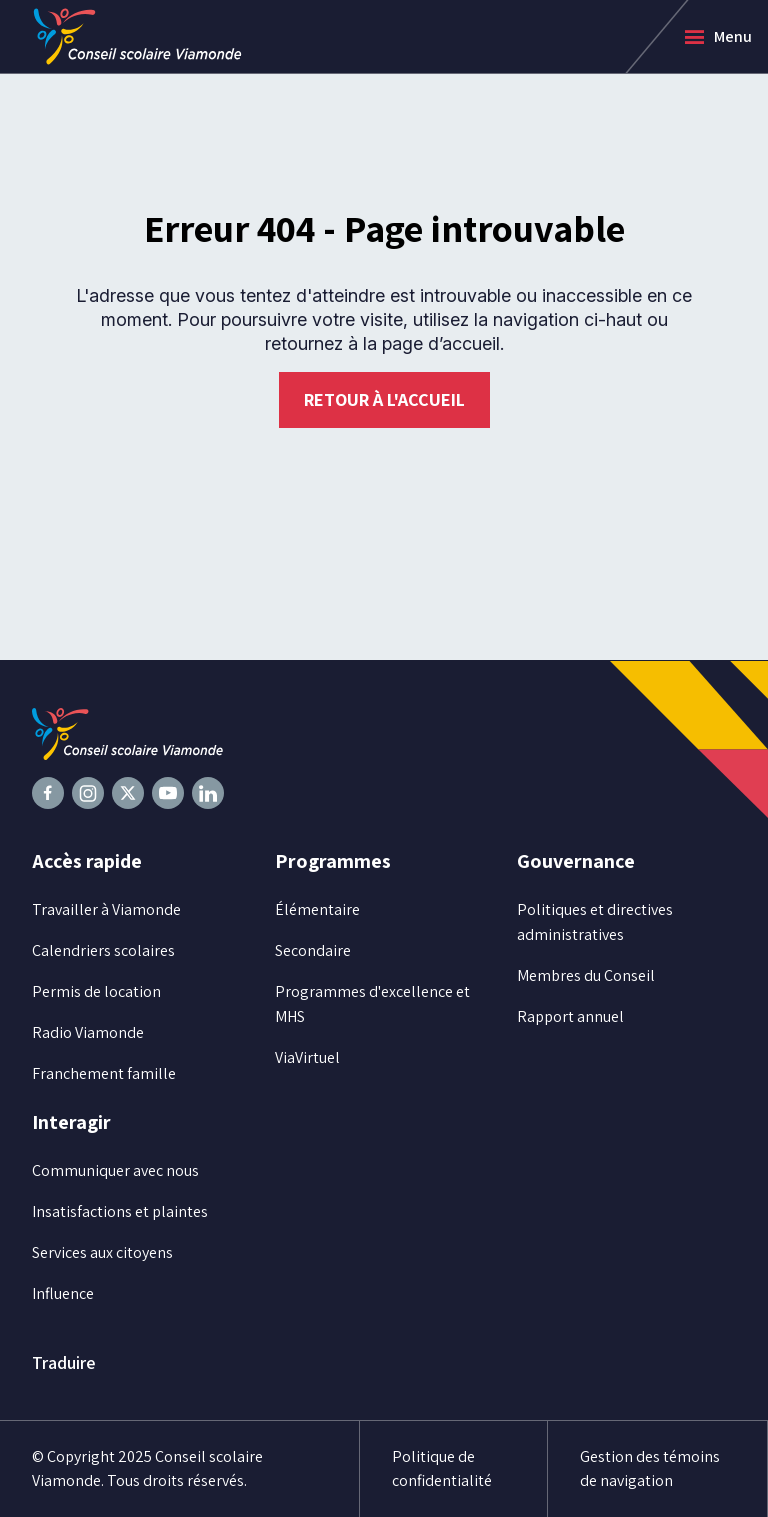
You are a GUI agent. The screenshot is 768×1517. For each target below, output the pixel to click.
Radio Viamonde (88, 1032)
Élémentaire (317, 909)
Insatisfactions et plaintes (120, 1211)
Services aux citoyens (102, 1252)
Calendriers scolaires (103, 950)
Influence (63, 1293)
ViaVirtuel (307, 1057)
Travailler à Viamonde (106, 909)
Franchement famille (104, 1073)
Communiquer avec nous (115, 1170)
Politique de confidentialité (442, 1468)
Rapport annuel (570, 1016)
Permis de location (96, 991)
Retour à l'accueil (384, 399)
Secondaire (313, 950)
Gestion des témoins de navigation (650, 1468)
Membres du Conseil (586, 975)
